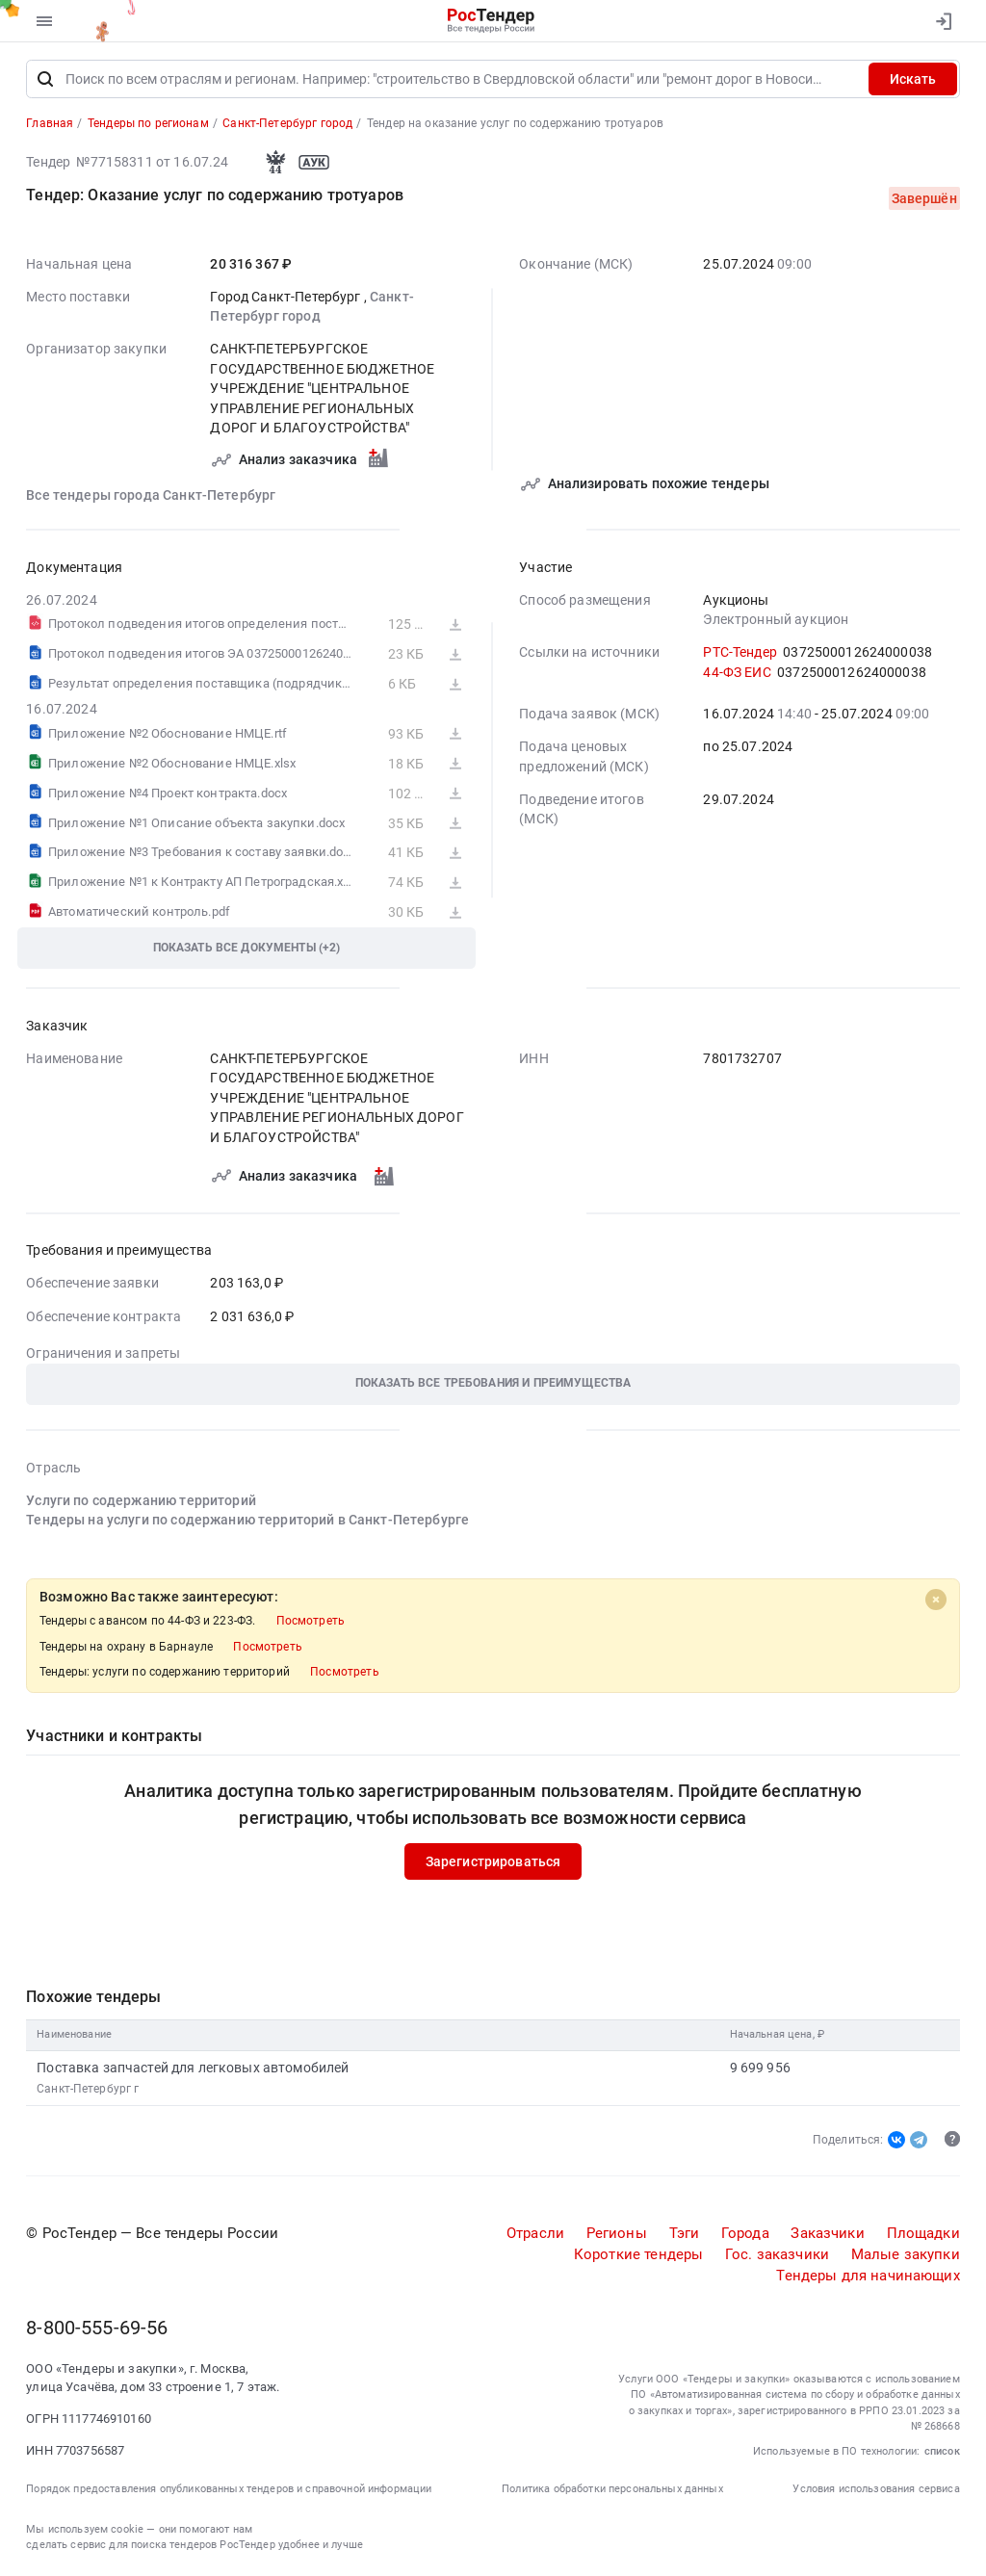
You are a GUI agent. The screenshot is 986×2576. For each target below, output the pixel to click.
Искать (913, 80)
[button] (492, 1384)
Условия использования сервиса (875, 2489)
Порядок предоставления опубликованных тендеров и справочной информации (228, 2489)
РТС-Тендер (739, 653)
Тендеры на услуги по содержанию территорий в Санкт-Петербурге (247, 1520)
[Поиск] (45, 80)
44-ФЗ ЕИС (736, 672)
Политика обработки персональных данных (612, 2489)
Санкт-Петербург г (88, 2088)
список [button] (942, 2451)
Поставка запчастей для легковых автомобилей (193, 2068)
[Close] (936, 1599)
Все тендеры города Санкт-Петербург (150, 495)
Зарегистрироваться (493, 1862)
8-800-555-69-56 (97, 2328)
